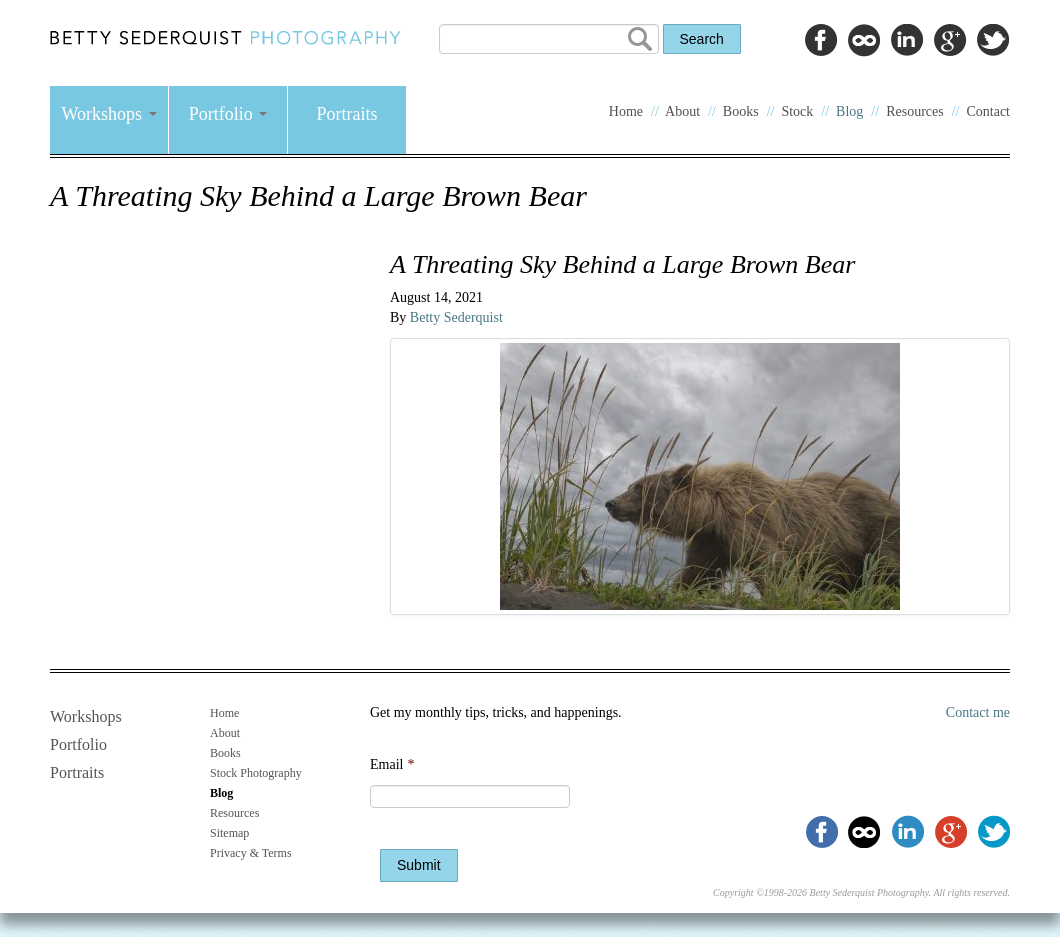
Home (626, 111)
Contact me (978, 712)
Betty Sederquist (456, 317)
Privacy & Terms (251, 853)
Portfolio (228, 114)
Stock (797, 111)
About (682, 111)
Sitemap (229, 833)
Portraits (347, 114)
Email (392, 764)
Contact (988, 111)
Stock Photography (256, 773)
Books (741, 111)
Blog (849, 111)
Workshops (108, 114)
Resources (915, 111)
